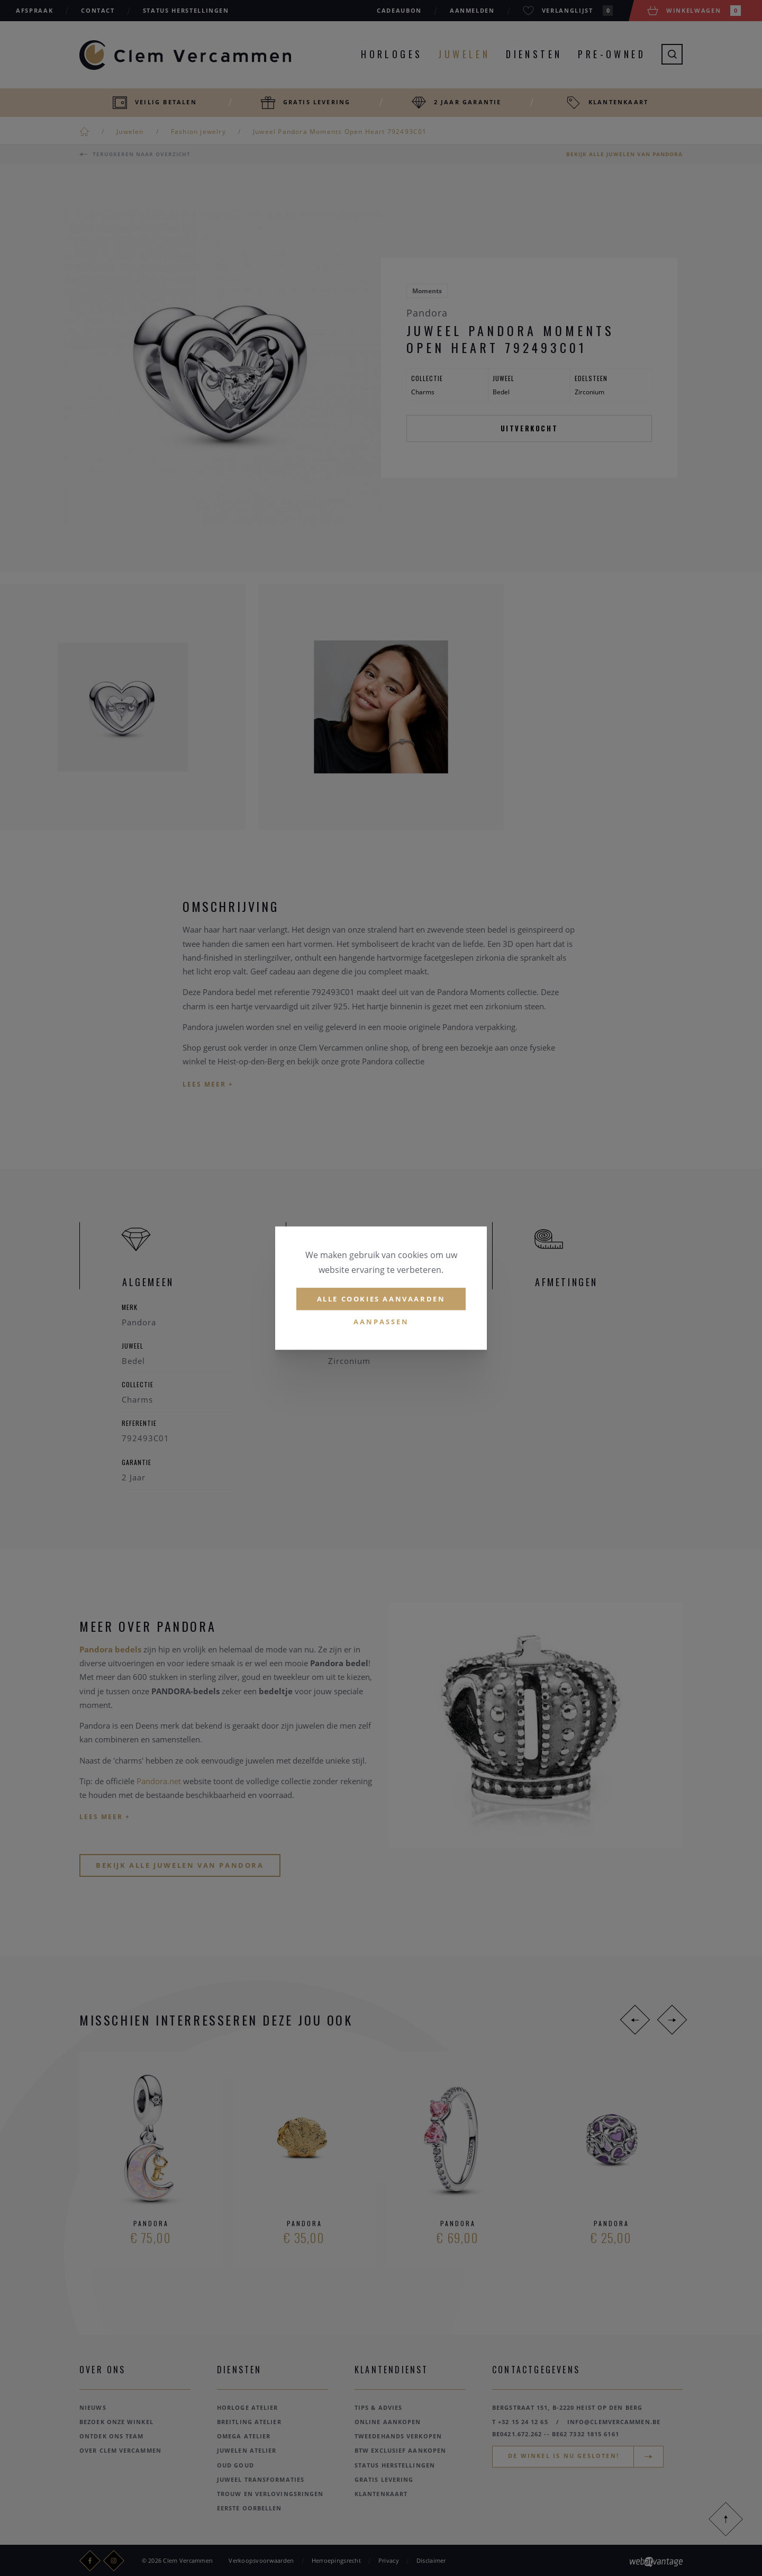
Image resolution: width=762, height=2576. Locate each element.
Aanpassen (381, 1322)
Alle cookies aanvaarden (381, 1299)
